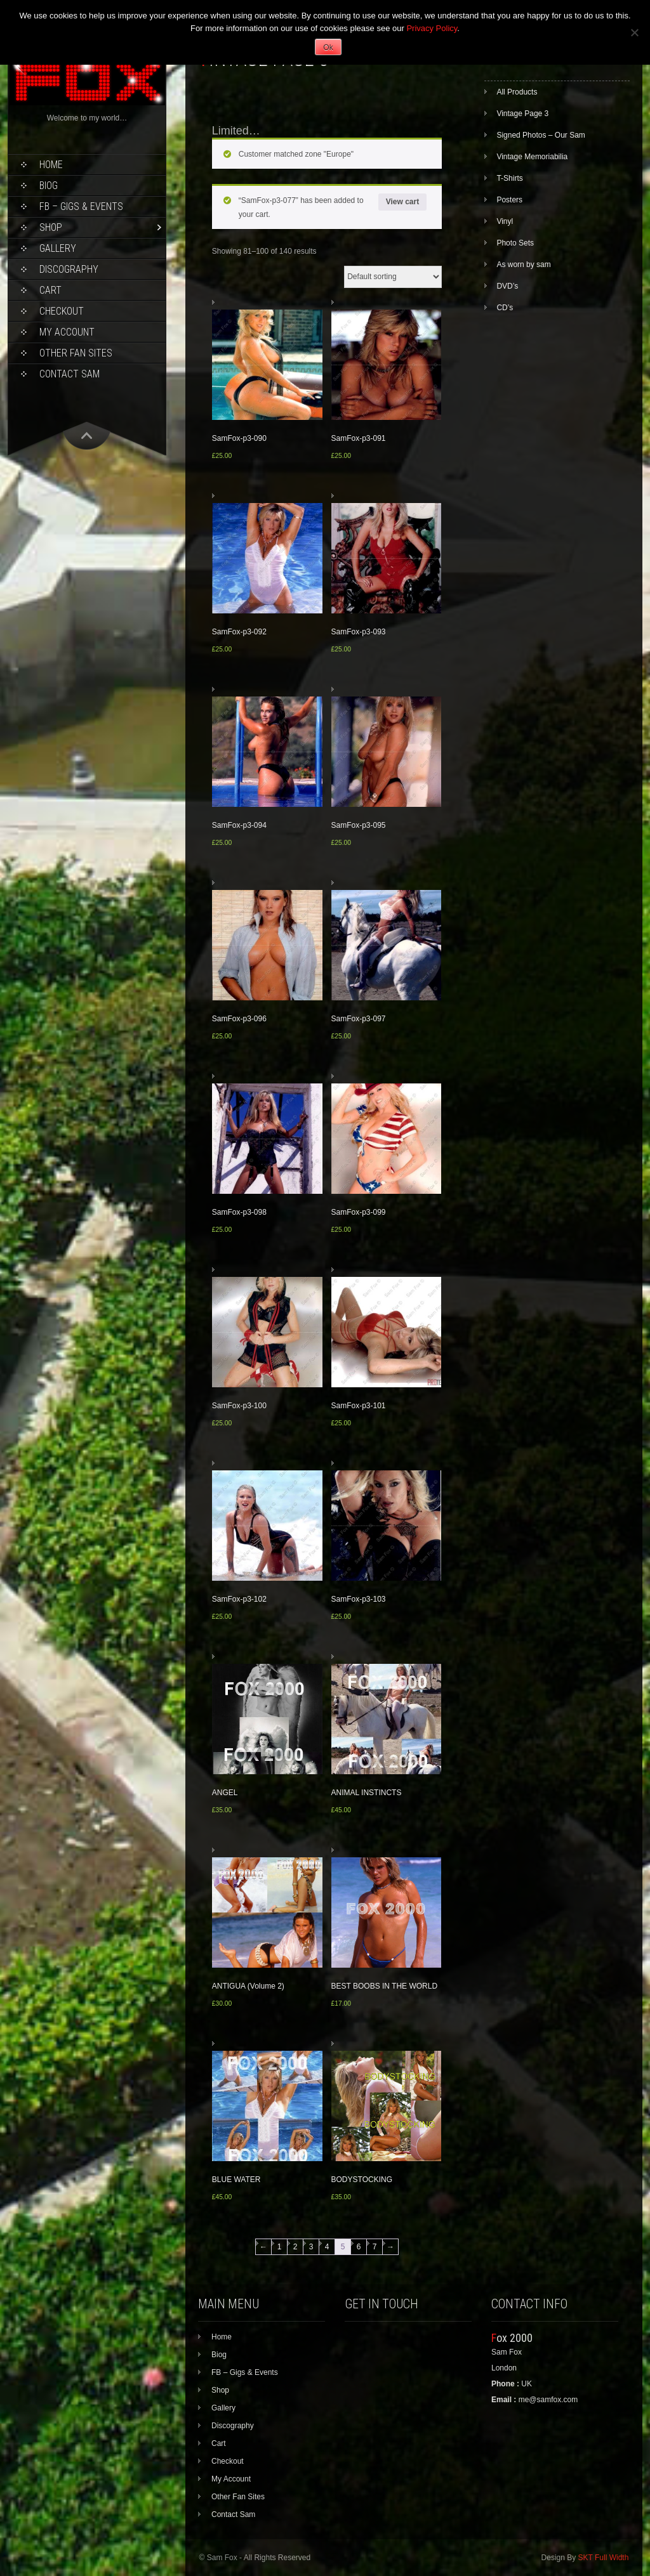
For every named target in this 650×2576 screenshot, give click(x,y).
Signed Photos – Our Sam (540, 135)
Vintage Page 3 (522, 113)
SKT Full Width (603, 2557)
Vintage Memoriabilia (531, 156)
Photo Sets (515, 243)
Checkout (61, 311)
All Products (516, 92)
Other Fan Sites (75, 353)
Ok (328, 47)
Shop (50, 227)
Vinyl (504, 221)
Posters (509, 199)
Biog (48, 186)
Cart (50, 290)
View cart (402, 201)
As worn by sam (523, 264)
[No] (634, 32)
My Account (67, 332)
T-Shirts (509, 178)
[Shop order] (393, 277)
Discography (68, 269)
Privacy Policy (431, 28)
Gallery (57, 248)
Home (51, 165)
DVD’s (507, 286)
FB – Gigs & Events (81, 206)
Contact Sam (69, 374)
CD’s (504, 307)
